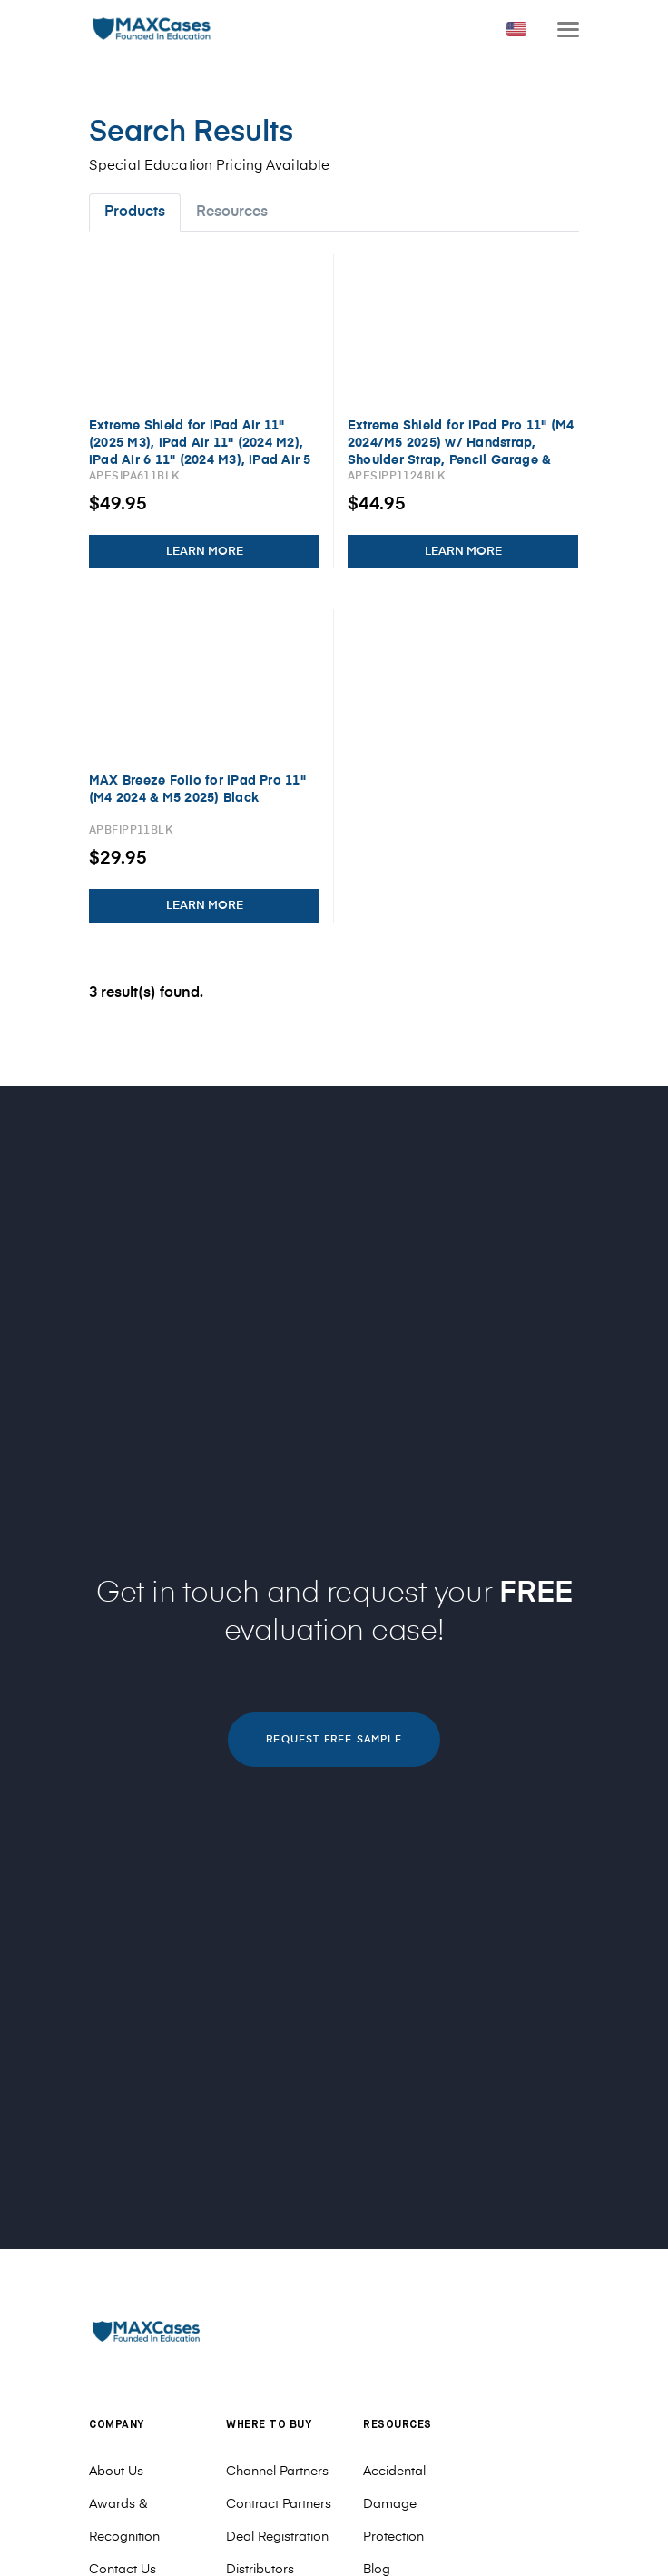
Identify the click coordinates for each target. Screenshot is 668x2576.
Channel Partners (277, 2471)
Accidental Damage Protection (394, 2504)
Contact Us (122, 2569)
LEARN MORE (204, 552)
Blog (376, 2569)
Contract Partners (278, 2504)
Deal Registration (277, 2537)
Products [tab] (134, 212)
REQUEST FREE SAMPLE (333, 1739)
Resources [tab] (232, 212)
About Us (116, 2471)
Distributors (260, 2569)
